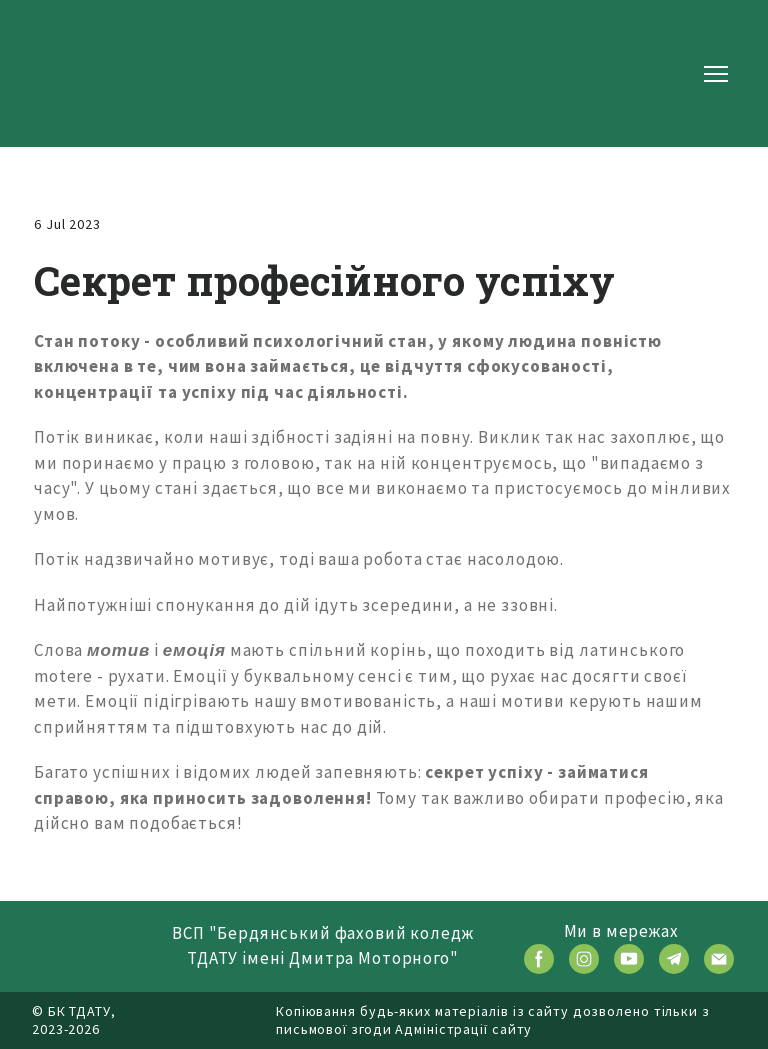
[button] (539, 959)
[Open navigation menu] (716, 74)
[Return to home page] (95, 73)
